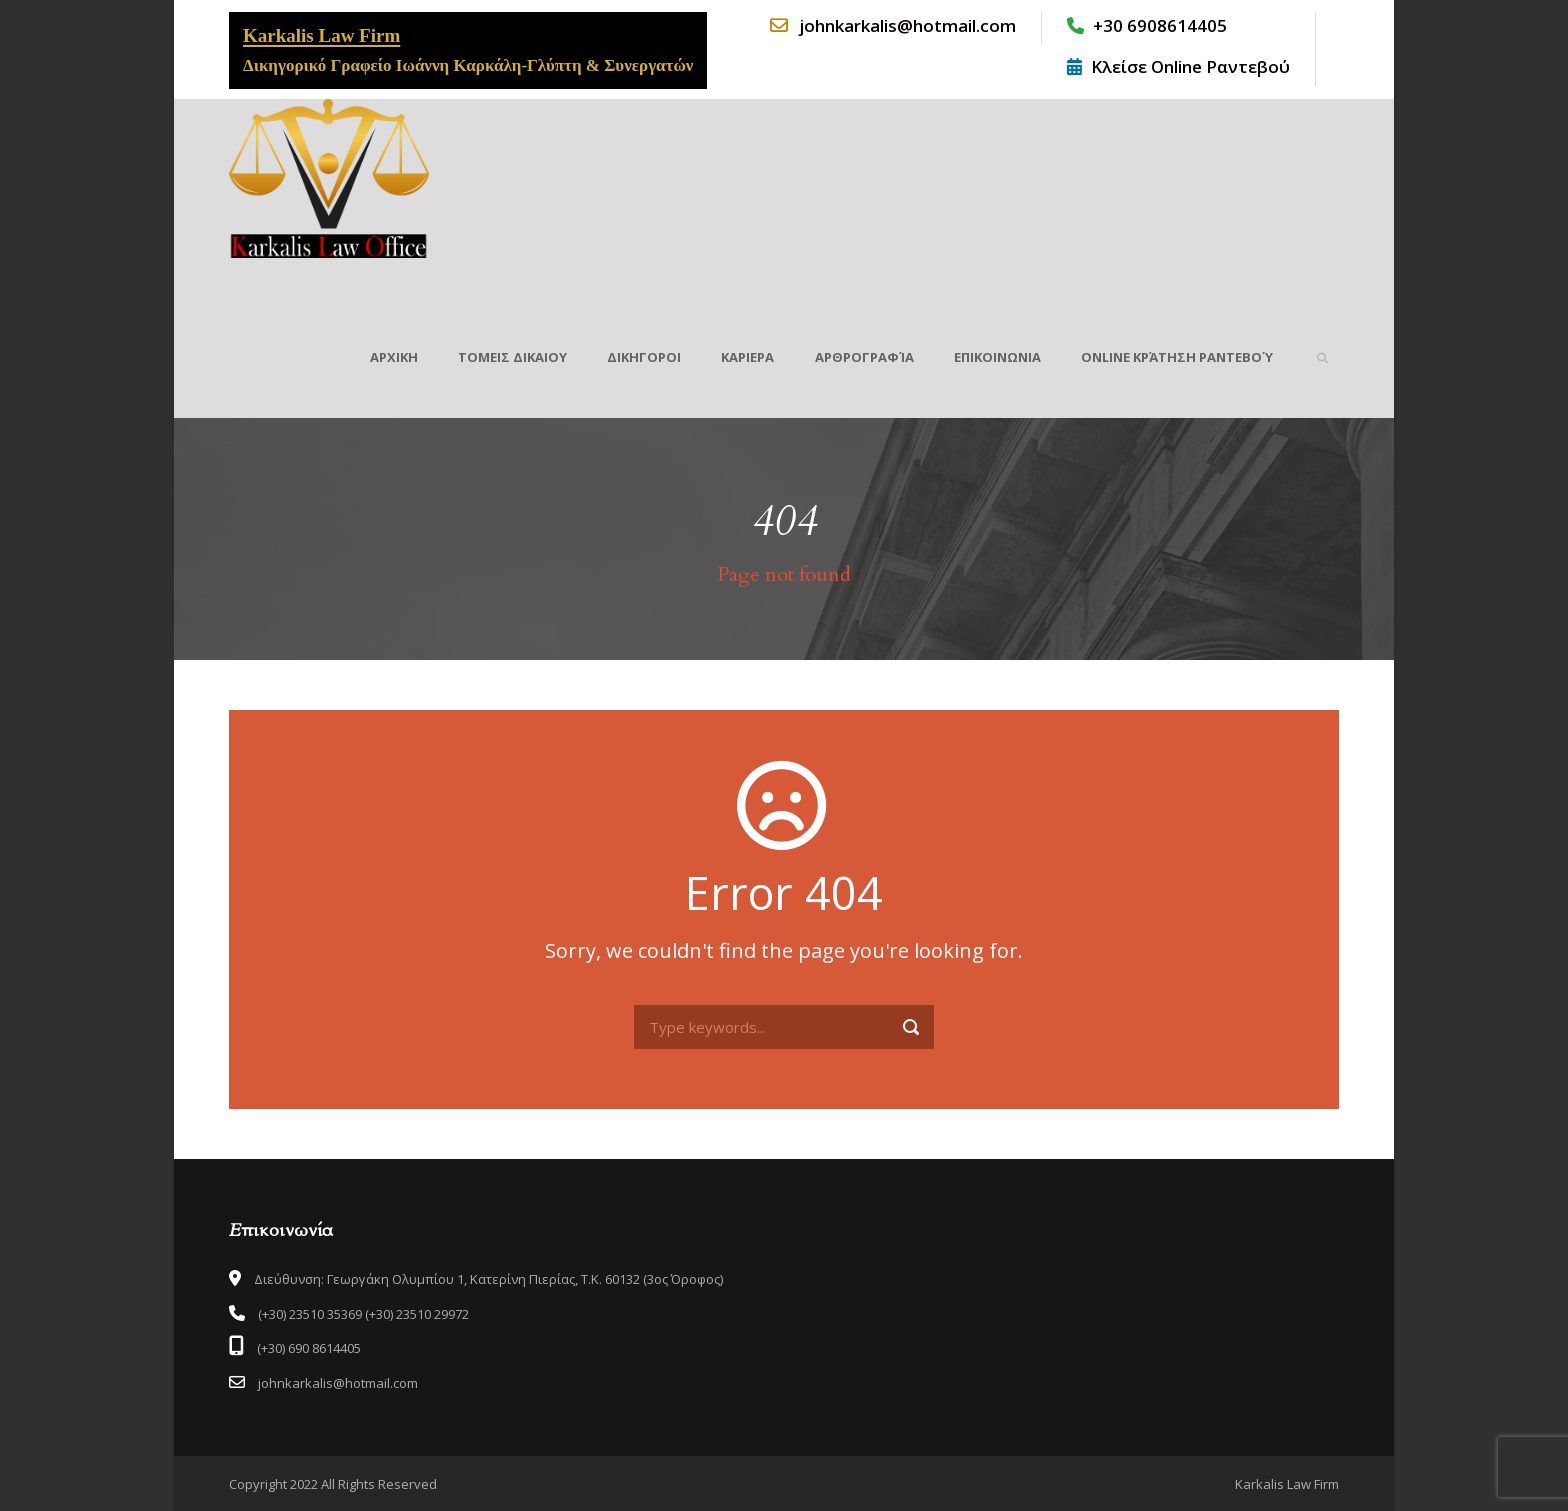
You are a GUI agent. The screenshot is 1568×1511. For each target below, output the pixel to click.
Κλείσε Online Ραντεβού (1178, 66)
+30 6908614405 (1147, 25)
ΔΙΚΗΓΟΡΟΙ (644, 357)
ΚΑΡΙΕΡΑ (747, 357)
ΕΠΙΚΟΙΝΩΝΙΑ (997, 357)
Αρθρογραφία (864, 357)
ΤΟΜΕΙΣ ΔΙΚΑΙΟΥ (512, 357)
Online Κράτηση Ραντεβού (1177, 357)
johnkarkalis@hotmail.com (892, 25)
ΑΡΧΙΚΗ (394, 357)
